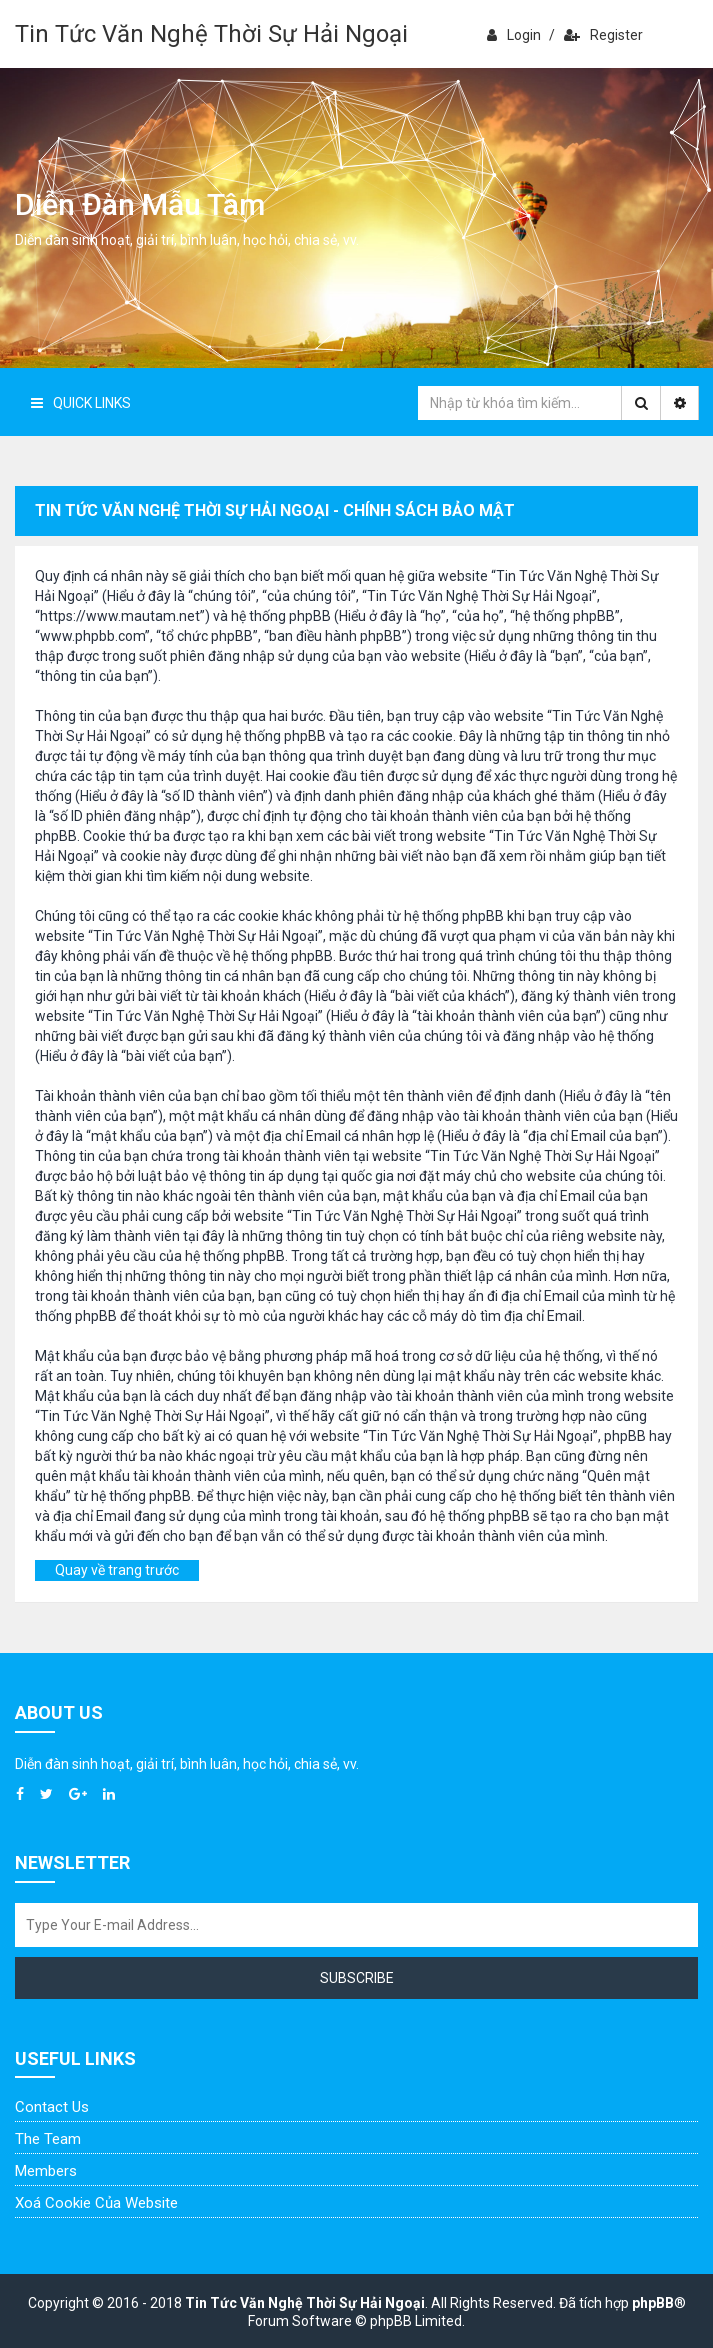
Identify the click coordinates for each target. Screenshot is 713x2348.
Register (603, 35)
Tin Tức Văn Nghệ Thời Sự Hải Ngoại (211, 34)
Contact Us (52, 2107)
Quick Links (81, 403)
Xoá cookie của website (96, 2203)
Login (514, 35)
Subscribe (357, 1978)
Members (46, 2171)
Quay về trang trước (117, 1570)
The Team (48, 2139)
